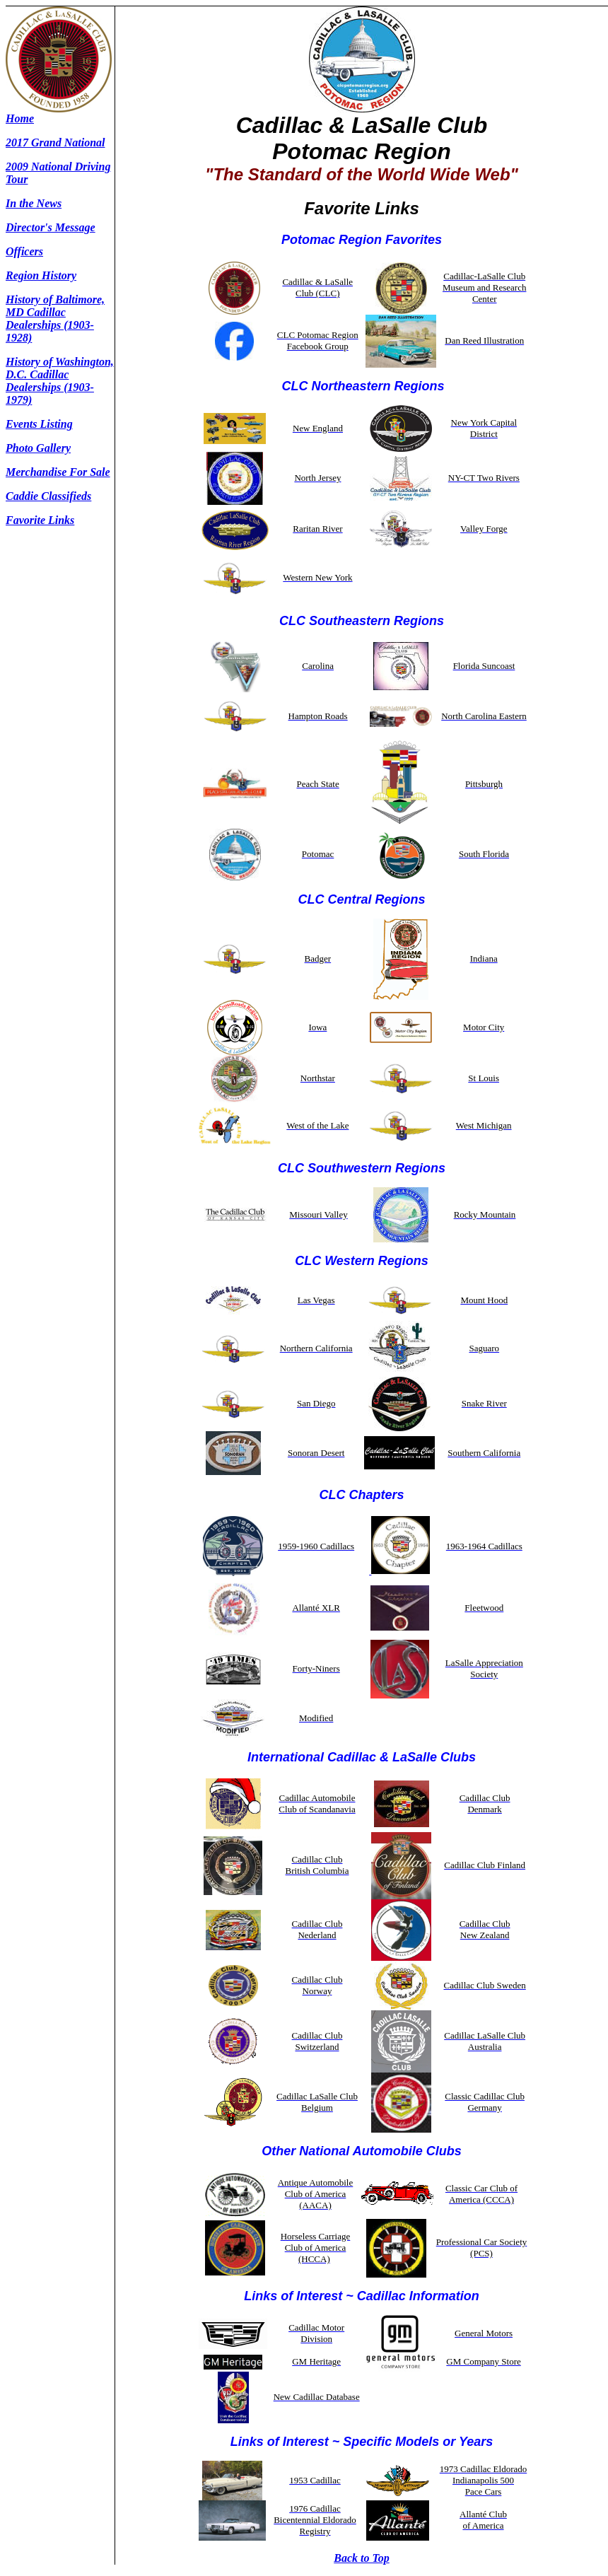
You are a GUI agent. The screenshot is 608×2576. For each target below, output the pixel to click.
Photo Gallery (38, 448)
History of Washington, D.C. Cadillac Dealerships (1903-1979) (60, 381)
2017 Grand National (55, 142)
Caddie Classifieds (48, 496)
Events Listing (39, 424)
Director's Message (50, 227)
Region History (41, 275)
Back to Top (362, 2558)
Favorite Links (40, 520)
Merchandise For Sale (58, 472)
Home (20, 118)
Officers (24, 251)
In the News (34, 203)
